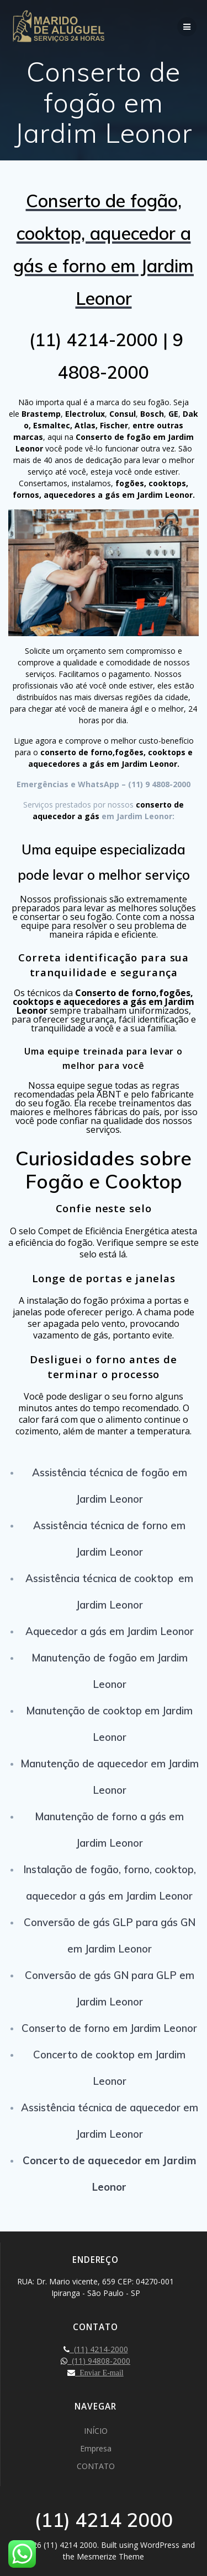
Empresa (96, 2448)
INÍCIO (96, 2431)
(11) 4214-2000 (99, 2349)
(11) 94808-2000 (98, 2360)
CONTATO (96, 2466)
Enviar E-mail (99, 2372)
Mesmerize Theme (110, 2556)
